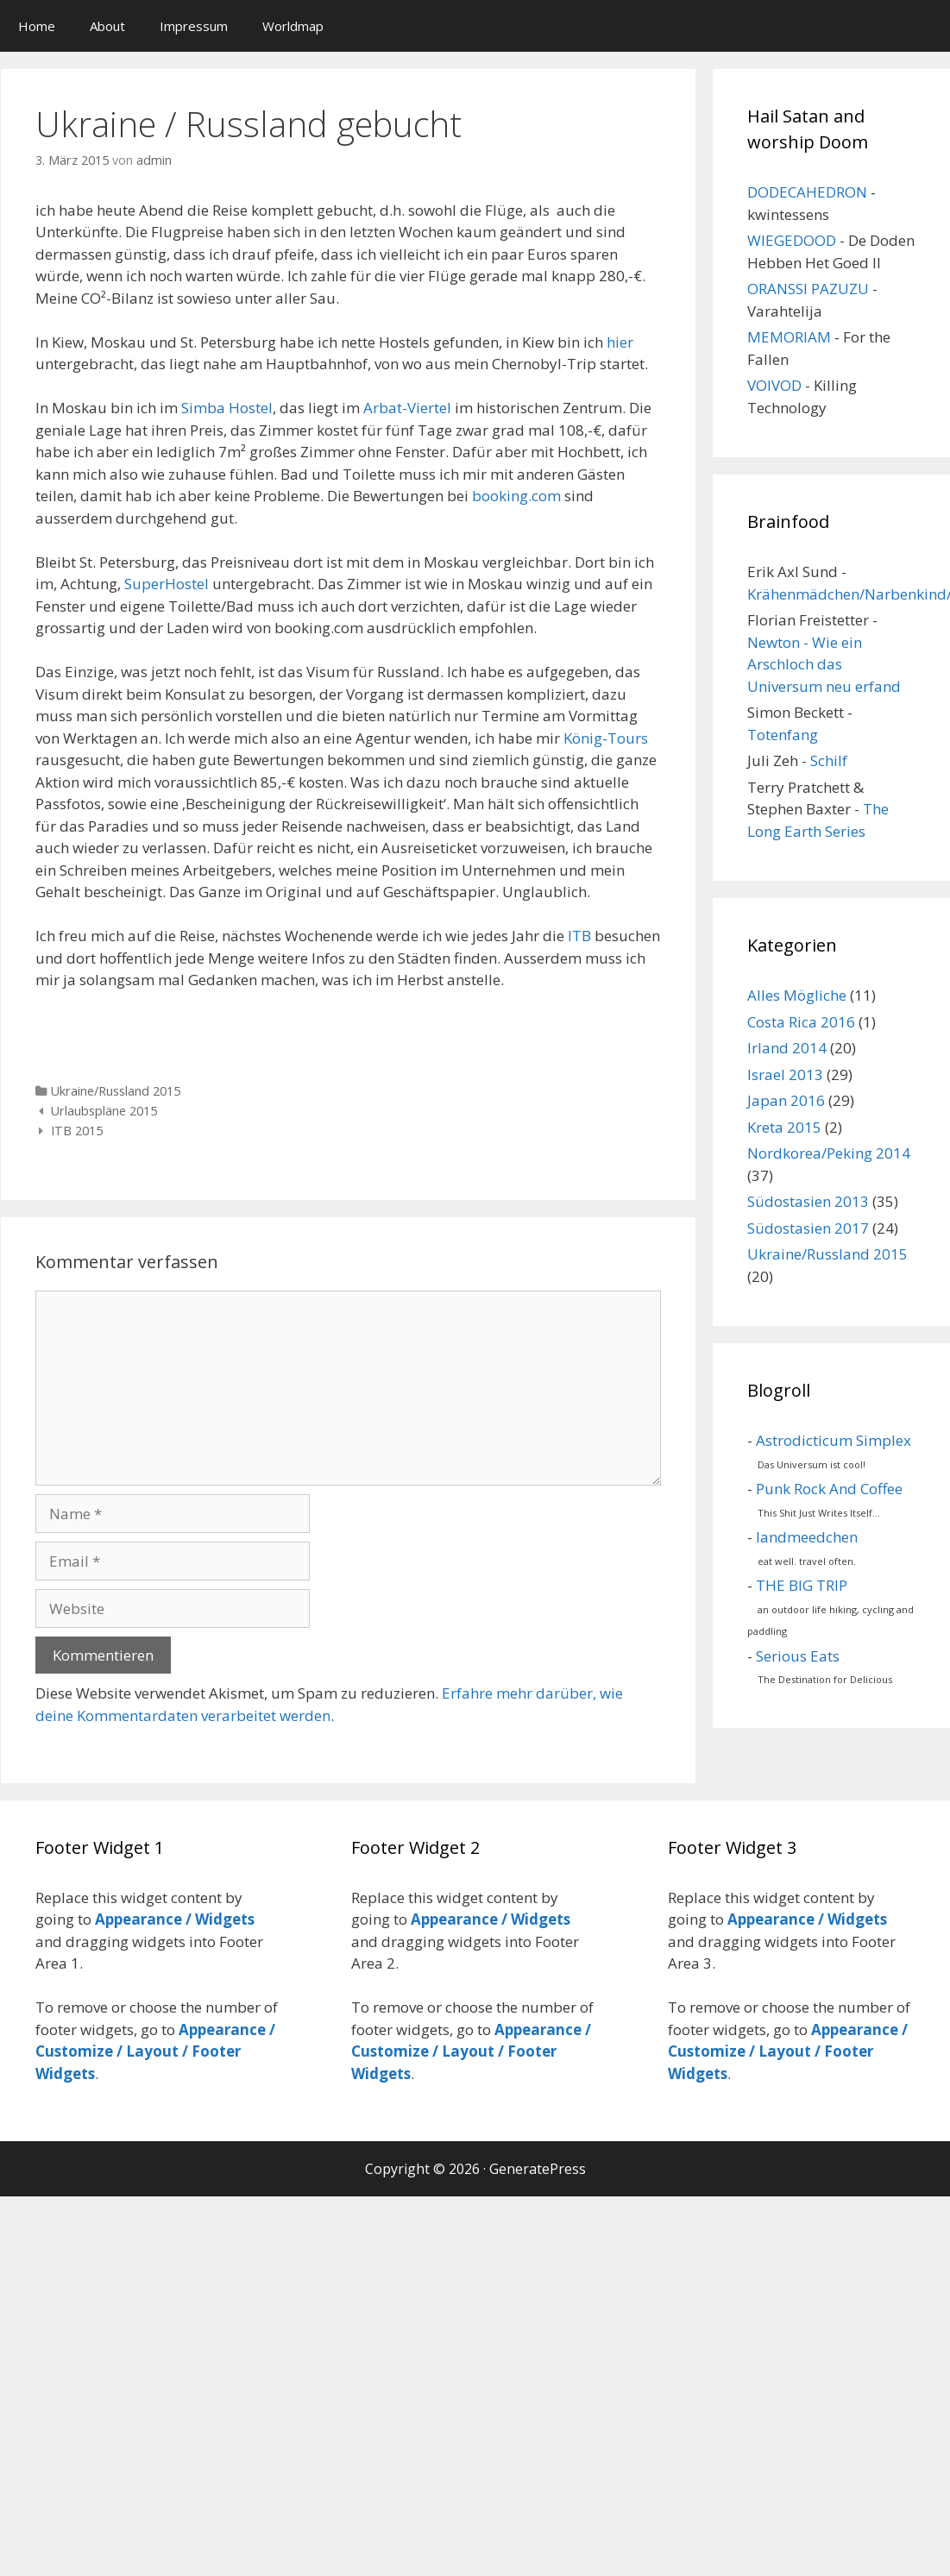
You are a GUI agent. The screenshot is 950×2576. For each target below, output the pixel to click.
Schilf (828, 760)
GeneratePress (537, 2168)
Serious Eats (798, 1656)
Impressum (194, 26)
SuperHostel (166, 584)
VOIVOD (774, 385)
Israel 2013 (785, 1074)
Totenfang (782, 735)
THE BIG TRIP (801, 1585)
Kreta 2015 (784, 1127)
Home (36, 26)
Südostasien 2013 (808, 1201)
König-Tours (605, 738)
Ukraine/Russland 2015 (115, 1091)
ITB (579, 936)
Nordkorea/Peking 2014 (828, 1153)
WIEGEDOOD (791, 240)
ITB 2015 (77, 1130)
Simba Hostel (227, 408)
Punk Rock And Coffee (829, 1488)
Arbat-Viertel (407, 408)
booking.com (516, 496)
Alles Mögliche (796, 995)
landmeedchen (807, 1537)
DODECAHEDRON (807, 192)
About (107, 26)
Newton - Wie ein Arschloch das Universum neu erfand (824, 664)
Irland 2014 (787, 1048)
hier (620, 342)
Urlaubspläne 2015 (104, 1111)
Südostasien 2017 (808, 1228)
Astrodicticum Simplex (833, 1440)
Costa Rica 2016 (801, 1022)
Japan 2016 (786, 1100)
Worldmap (293, 26)
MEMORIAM (789, 337)
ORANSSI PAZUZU (808, 288)
